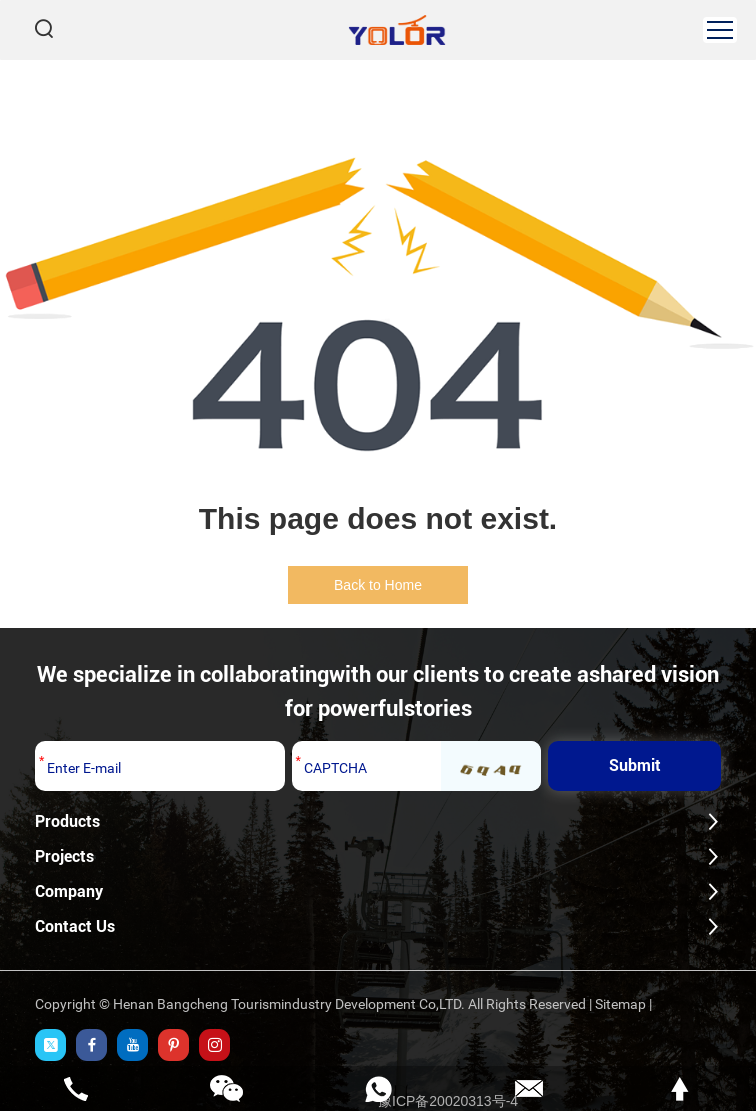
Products (67, 821)
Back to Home (378, 585)
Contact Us (75, 926)
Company (69, 891)
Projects (64, 856)
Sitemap (620, 1004)
